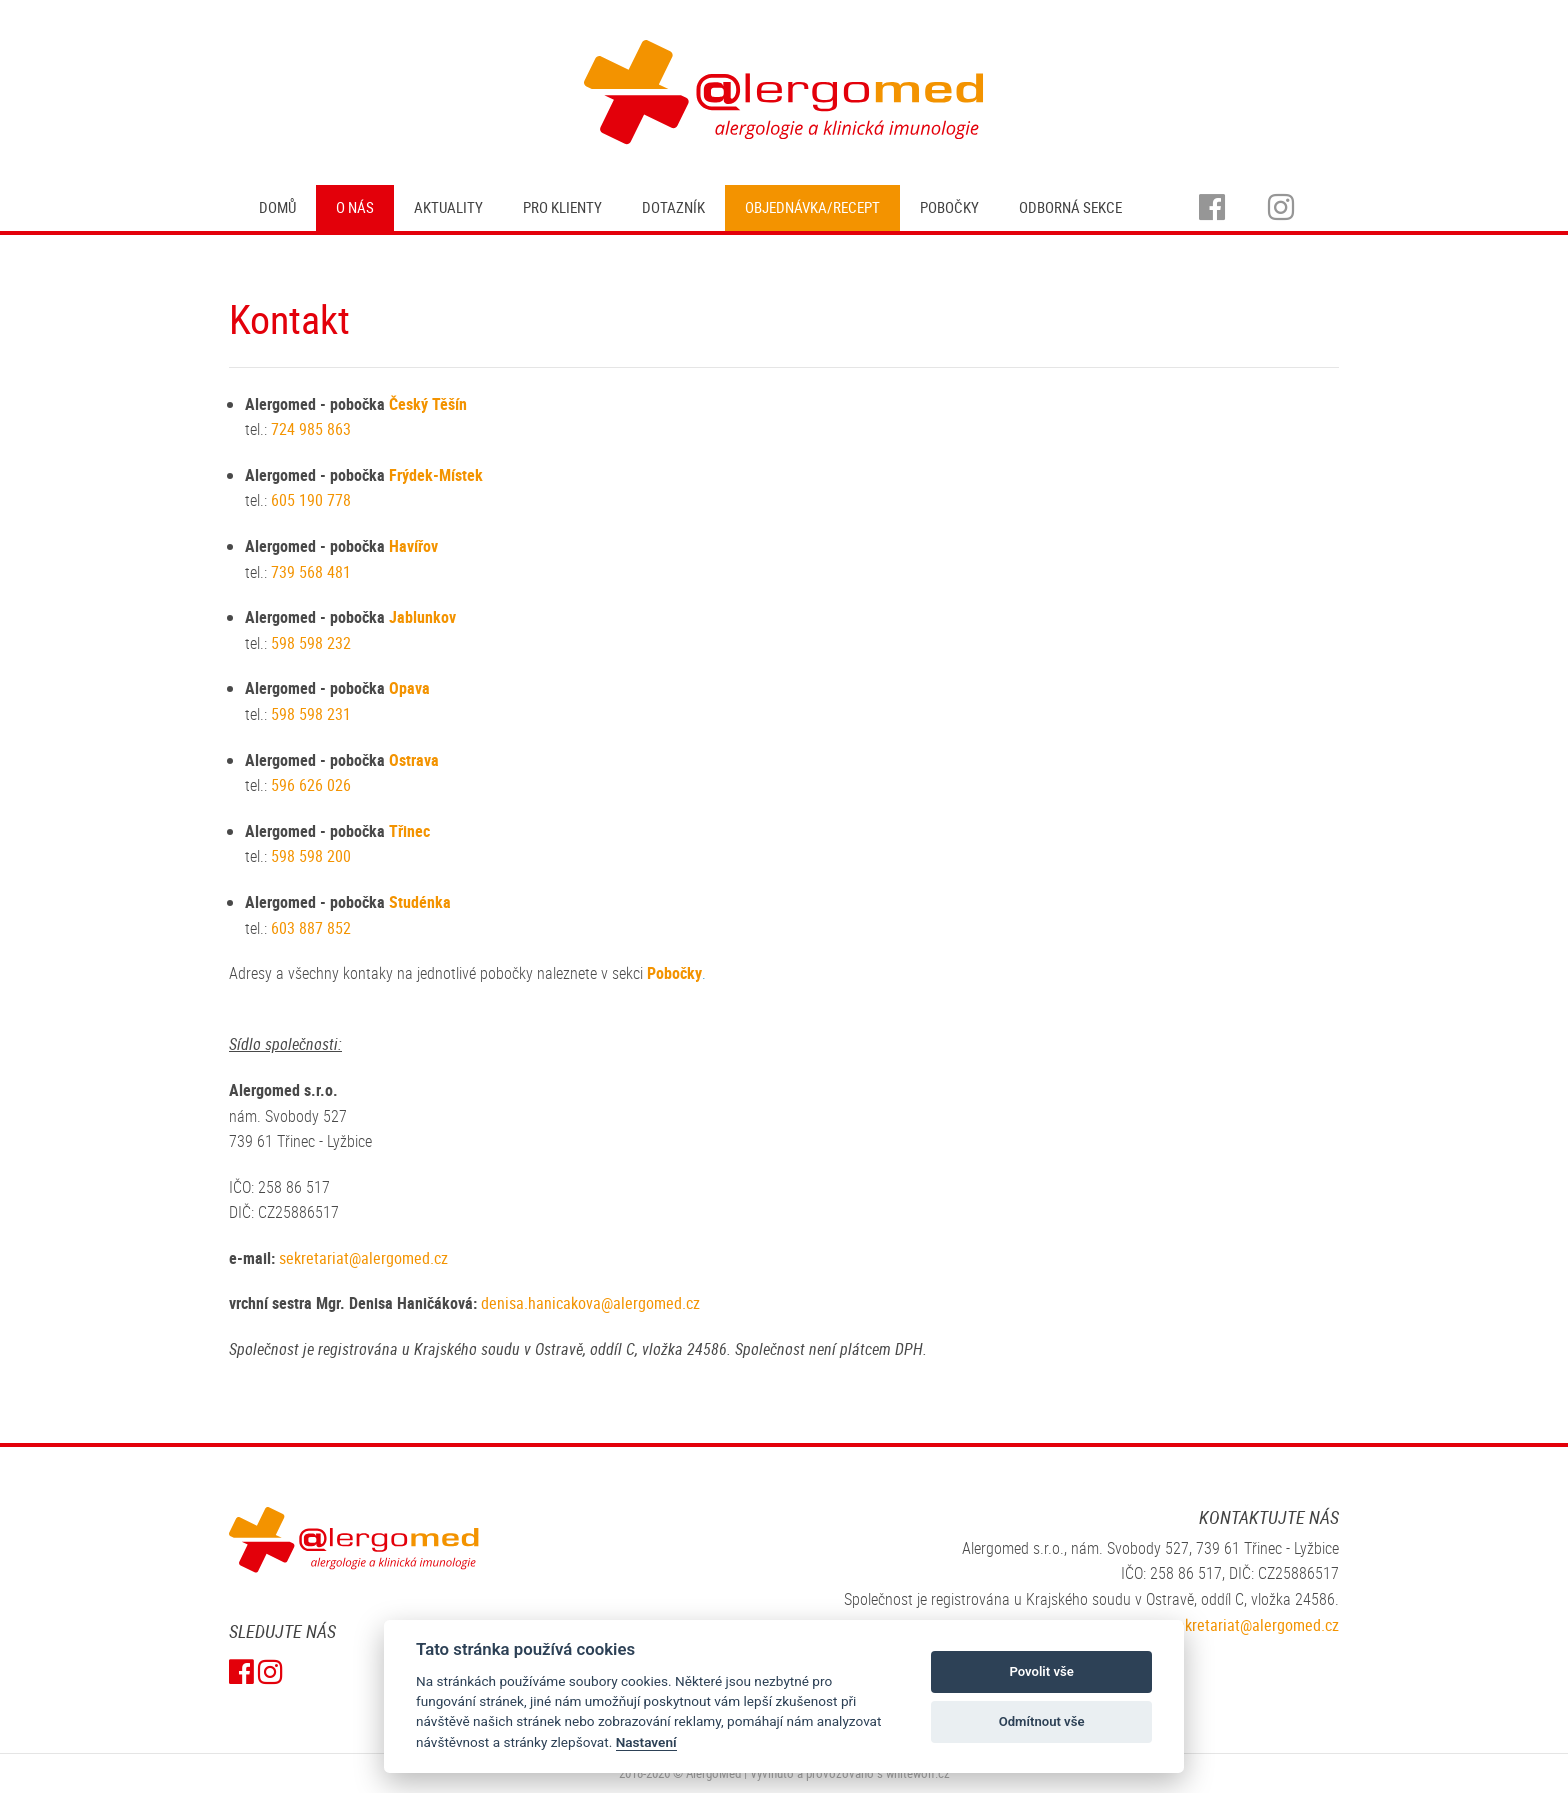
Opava (409, 688)
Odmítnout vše (1042, 1721)
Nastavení (646, 1742)
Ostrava (414, 760)
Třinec (409, 831)
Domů (277, 207)
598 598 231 (313, 714)
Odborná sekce (1070, 207)
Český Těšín (428, 404)
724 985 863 (311, 429)
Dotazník (673, 207)
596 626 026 (313, 785)
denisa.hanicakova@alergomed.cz (590, 1303)
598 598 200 (313, 856)
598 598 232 (313, 643)
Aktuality (448, 207)
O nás (355, 207)
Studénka (420, 902)
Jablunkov (422, 617)
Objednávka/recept (812, 207)
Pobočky (949, 207)
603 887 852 (311, 928)
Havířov (413, 546)
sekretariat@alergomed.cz (363, 1258)
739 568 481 (311, 572)
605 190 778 (311, 500)
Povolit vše (1041, 1671)
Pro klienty (562, 207)
